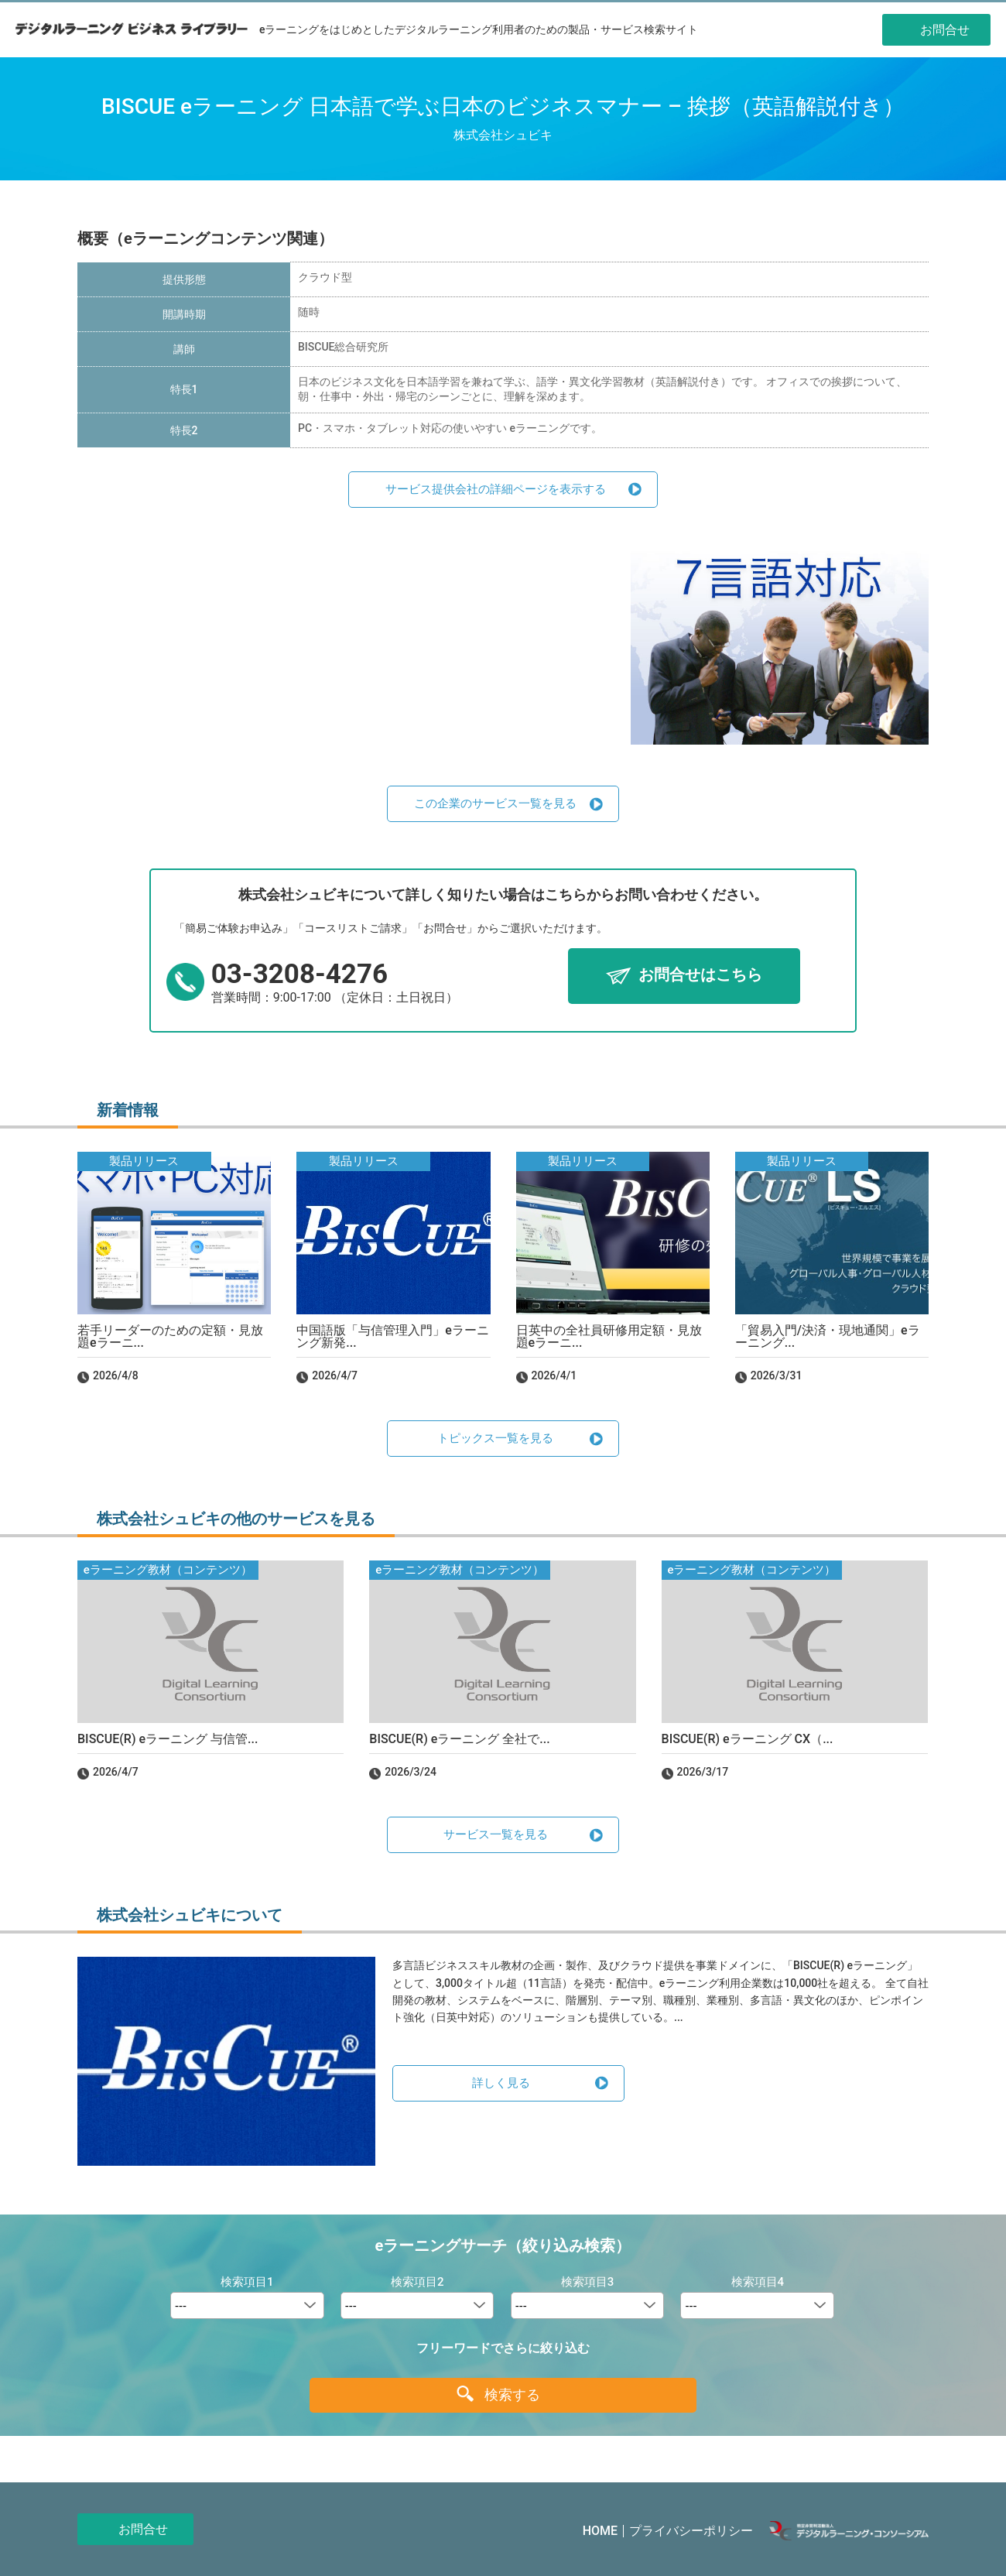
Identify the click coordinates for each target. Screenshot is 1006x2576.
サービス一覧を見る (495, 1834)
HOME (600, 2530)
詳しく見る (501, 2083)
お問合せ (143, 2529)
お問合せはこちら (700, 974)
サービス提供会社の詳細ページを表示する (495, 489)
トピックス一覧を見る (495, 1438)
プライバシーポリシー (691, 2530)
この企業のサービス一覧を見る (495, 803)
